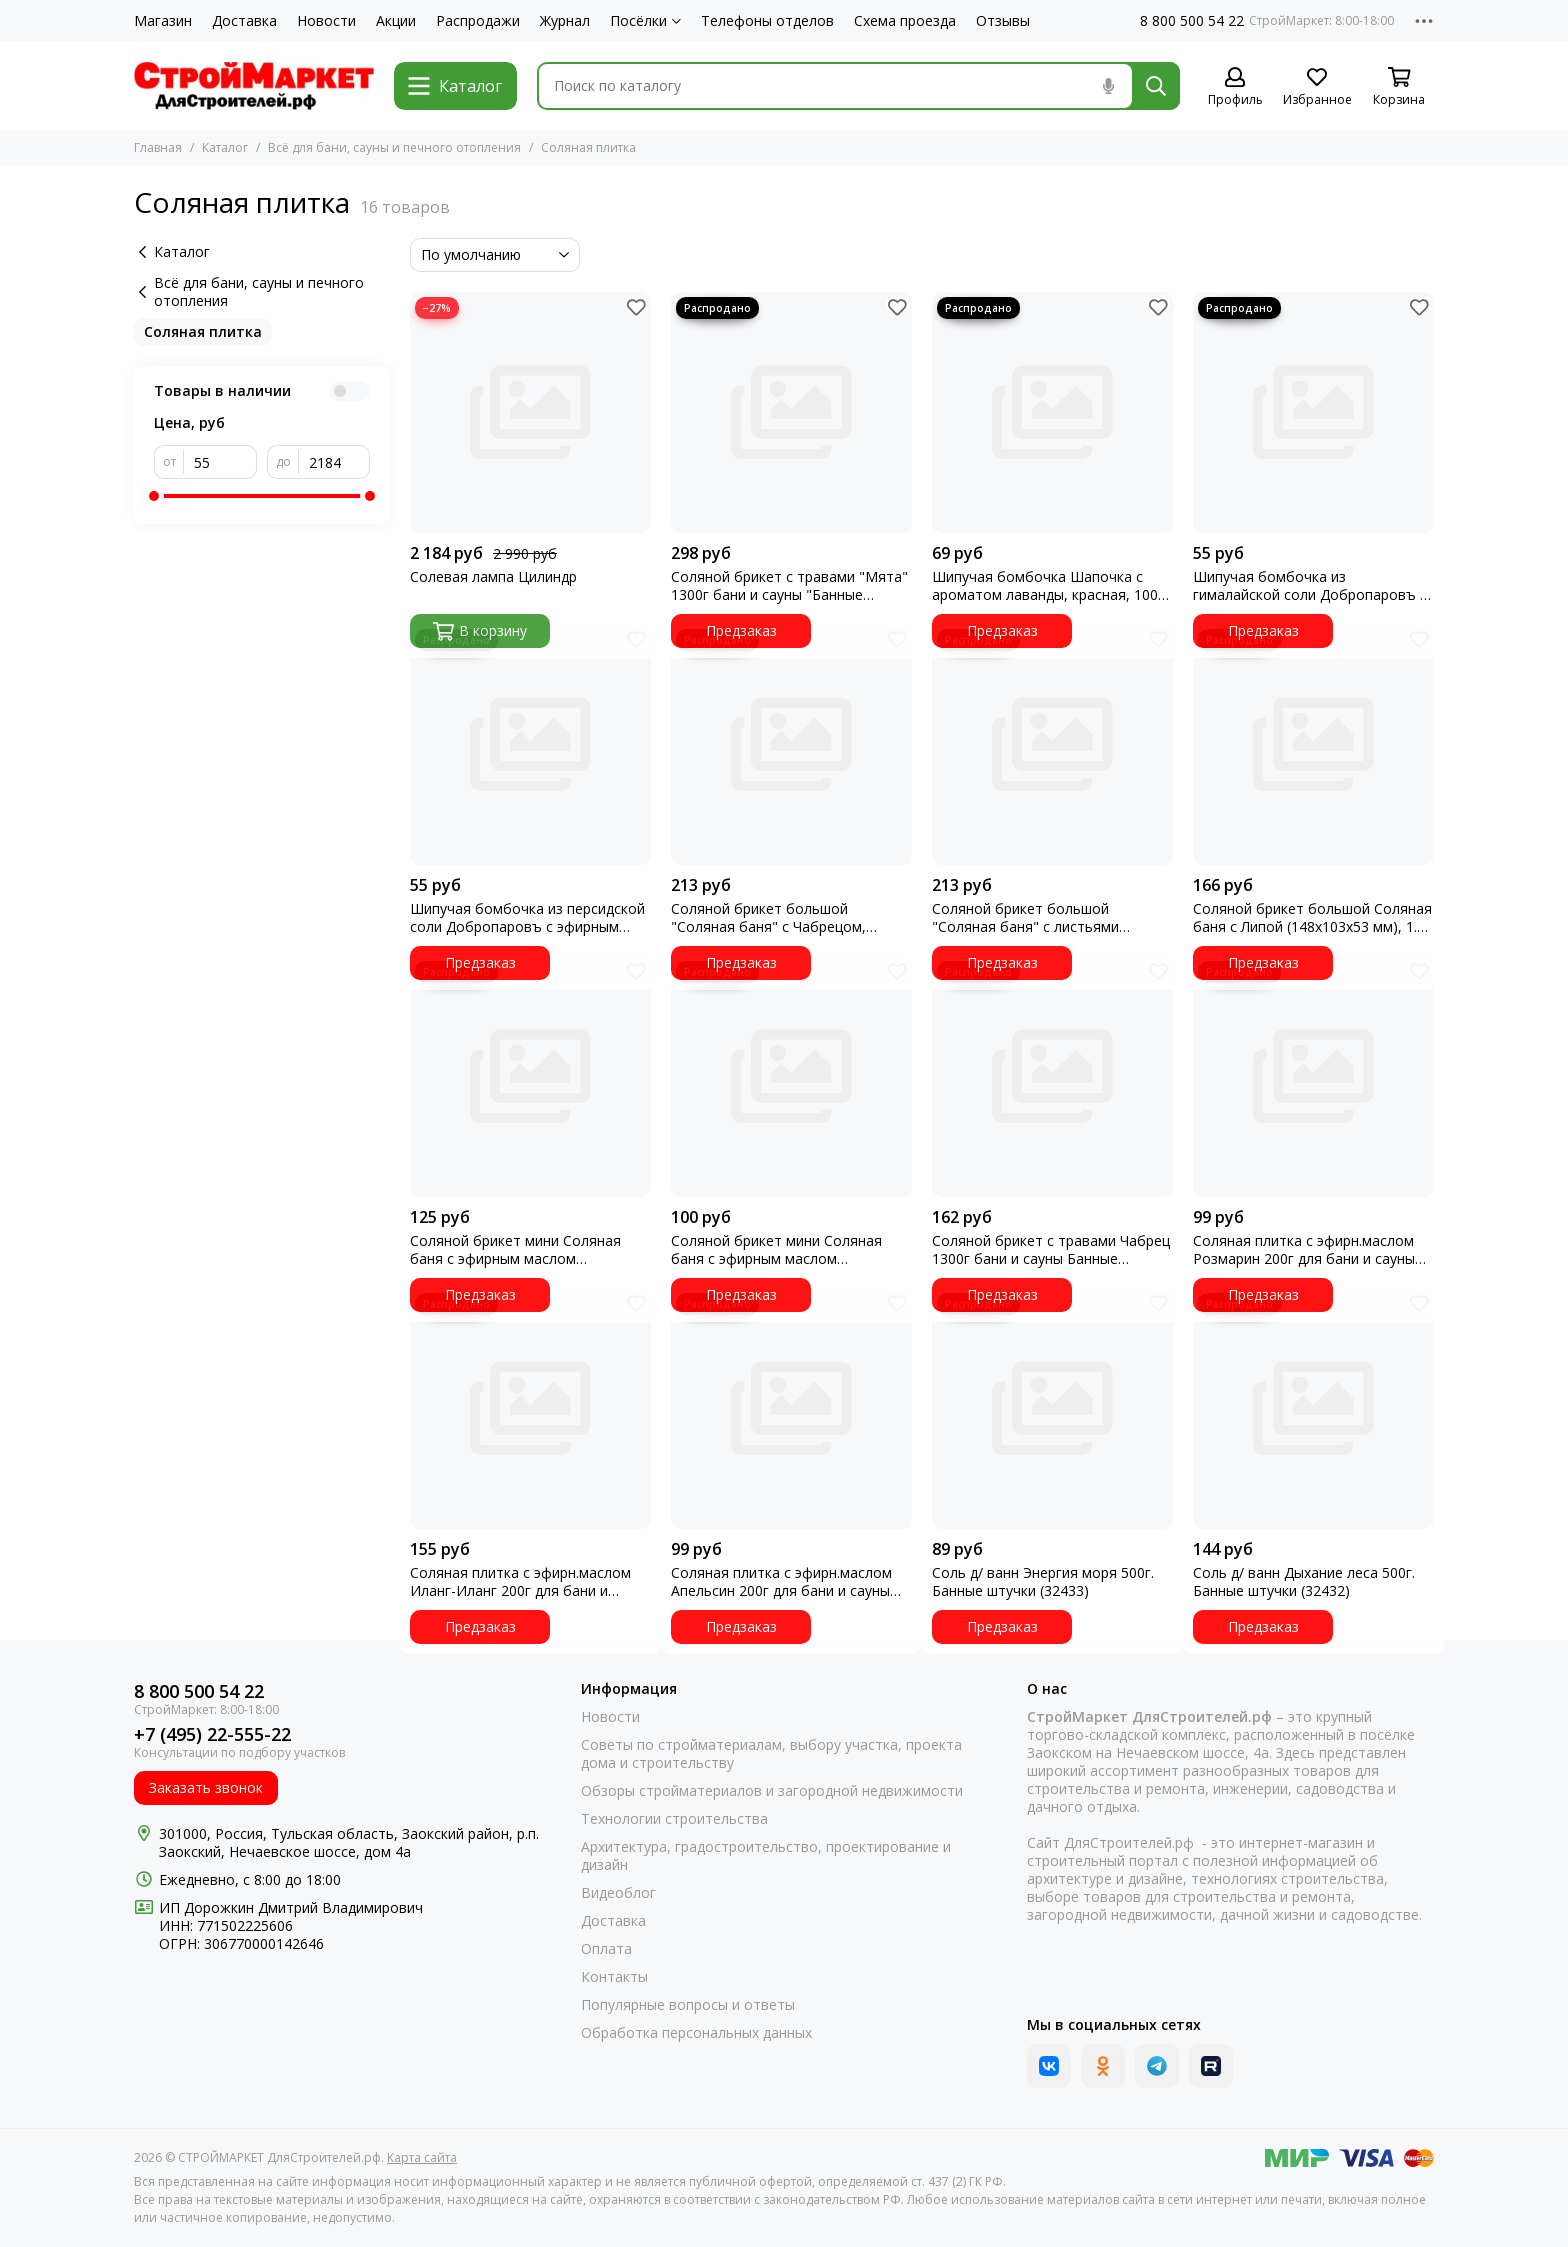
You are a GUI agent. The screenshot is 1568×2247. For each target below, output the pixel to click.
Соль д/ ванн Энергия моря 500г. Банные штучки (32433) (1043, 1582)
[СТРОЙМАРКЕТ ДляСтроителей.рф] (254, 86)
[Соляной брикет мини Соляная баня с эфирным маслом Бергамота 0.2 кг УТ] (791, 1076)
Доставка (244, 21)
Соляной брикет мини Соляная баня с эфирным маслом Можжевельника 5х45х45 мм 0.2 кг (528, 1250)
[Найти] (1156, 86)
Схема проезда (905, 21)
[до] (334, 462)
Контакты (614, 1977)
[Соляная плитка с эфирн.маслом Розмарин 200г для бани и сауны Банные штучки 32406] (1313, 1076)
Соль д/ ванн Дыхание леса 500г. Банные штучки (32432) (1304, 1582)
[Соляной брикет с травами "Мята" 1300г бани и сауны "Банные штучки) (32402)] (791, 412)
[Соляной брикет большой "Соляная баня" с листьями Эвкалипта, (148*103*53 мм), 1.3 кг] (1052, 744)
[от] (220, 462)
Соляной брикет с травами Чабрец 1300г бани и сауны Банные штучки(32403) (1051, 1250)
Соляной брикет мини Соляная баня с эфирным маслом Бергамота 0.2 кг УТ (776, 1250)
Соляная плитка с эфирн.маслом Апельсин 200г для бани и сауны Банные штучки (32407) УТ (781, 1582)
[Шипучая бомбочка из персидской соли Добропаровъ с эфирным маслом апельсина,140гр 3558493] (530, 744)
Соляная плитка (203, 331)
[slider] (154, 496)
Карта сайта (422, 2157)
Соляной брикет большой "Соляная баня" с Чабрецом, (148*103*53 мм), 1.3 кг (768, 918)
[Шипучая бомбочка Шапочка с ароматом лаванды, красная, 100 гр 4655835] (1052, 412)
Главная (158, 147)
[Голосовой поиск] (1108, 86)
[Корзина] (1399, 87)
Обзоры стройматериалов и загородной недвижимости (772, 1791)
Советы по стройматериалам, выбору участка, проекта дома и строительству (771, 1754)
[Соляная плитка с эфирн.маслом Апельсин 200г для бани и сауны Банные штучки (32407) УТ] (791, 1408)
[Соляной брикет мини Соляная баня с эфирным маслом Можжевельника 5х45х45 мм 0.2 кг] (530, 1076)
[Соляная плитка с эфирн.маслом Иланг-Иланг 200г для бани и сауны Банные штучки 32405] (530, 1408)
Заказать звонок (206, 1787)
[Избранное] (1317, 87)
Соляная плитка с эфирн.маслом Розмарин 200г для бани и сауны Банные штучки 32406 (1304, 1250)
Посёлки (645, 21)
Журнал (565, 21)
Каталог (225, 147)
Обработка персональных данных (696, 2033)
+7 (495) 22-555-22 (212, 1734)
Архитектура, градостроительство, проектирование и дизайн (766, 1856)
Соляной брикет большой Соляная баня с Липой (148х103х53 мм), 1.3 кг (1312, 918)
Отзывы (1003, 21)
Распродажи (478, 21)
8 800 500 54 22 (1192, 21)
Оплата (606, 1949)
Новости (326, 21)
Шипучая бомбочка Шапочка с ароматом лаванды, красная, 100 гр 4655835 (1045, 586)
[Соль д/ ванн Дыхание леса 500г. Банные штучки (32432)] (1313, 1408)
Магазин (163, 21)
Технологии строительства (674, 1819)
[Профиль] (1235, 87)
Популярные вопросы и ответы (688, 2005)
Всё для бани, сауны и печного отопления (394, 147)
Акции (396, 21)
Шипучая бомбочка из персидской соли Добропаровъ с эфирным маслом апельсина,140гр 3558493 (527, 918)
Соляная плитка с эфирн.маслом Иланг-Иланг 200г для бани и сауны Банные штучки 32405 (520, 1582)
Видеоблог (618, 1893)
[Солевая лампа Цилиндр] (530, 412)
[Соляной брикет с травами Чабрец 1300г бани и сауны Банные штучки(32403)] (1052, 1076)
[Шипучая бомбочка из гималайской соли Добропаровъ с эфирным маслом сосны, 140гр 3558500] (1313, 412)
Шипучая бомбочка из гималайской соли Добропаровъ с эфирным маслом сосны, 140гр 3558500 (1310, 586)
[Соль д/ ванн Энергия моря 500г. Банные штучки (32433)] (1052, 1408)
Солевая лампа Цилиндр (493, 577)
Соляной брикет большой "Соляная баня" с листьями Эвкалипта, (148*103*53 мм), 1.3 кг (1050, 918)
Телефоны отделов (767, 21)
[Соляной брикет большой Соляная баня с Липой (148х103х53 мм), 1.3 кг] (1313, 744)
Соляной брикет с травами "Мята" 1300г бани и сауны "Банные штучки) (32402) (789, 586)
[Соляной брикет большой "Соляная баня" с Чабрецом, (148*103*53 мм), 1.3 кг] (791, 744)
